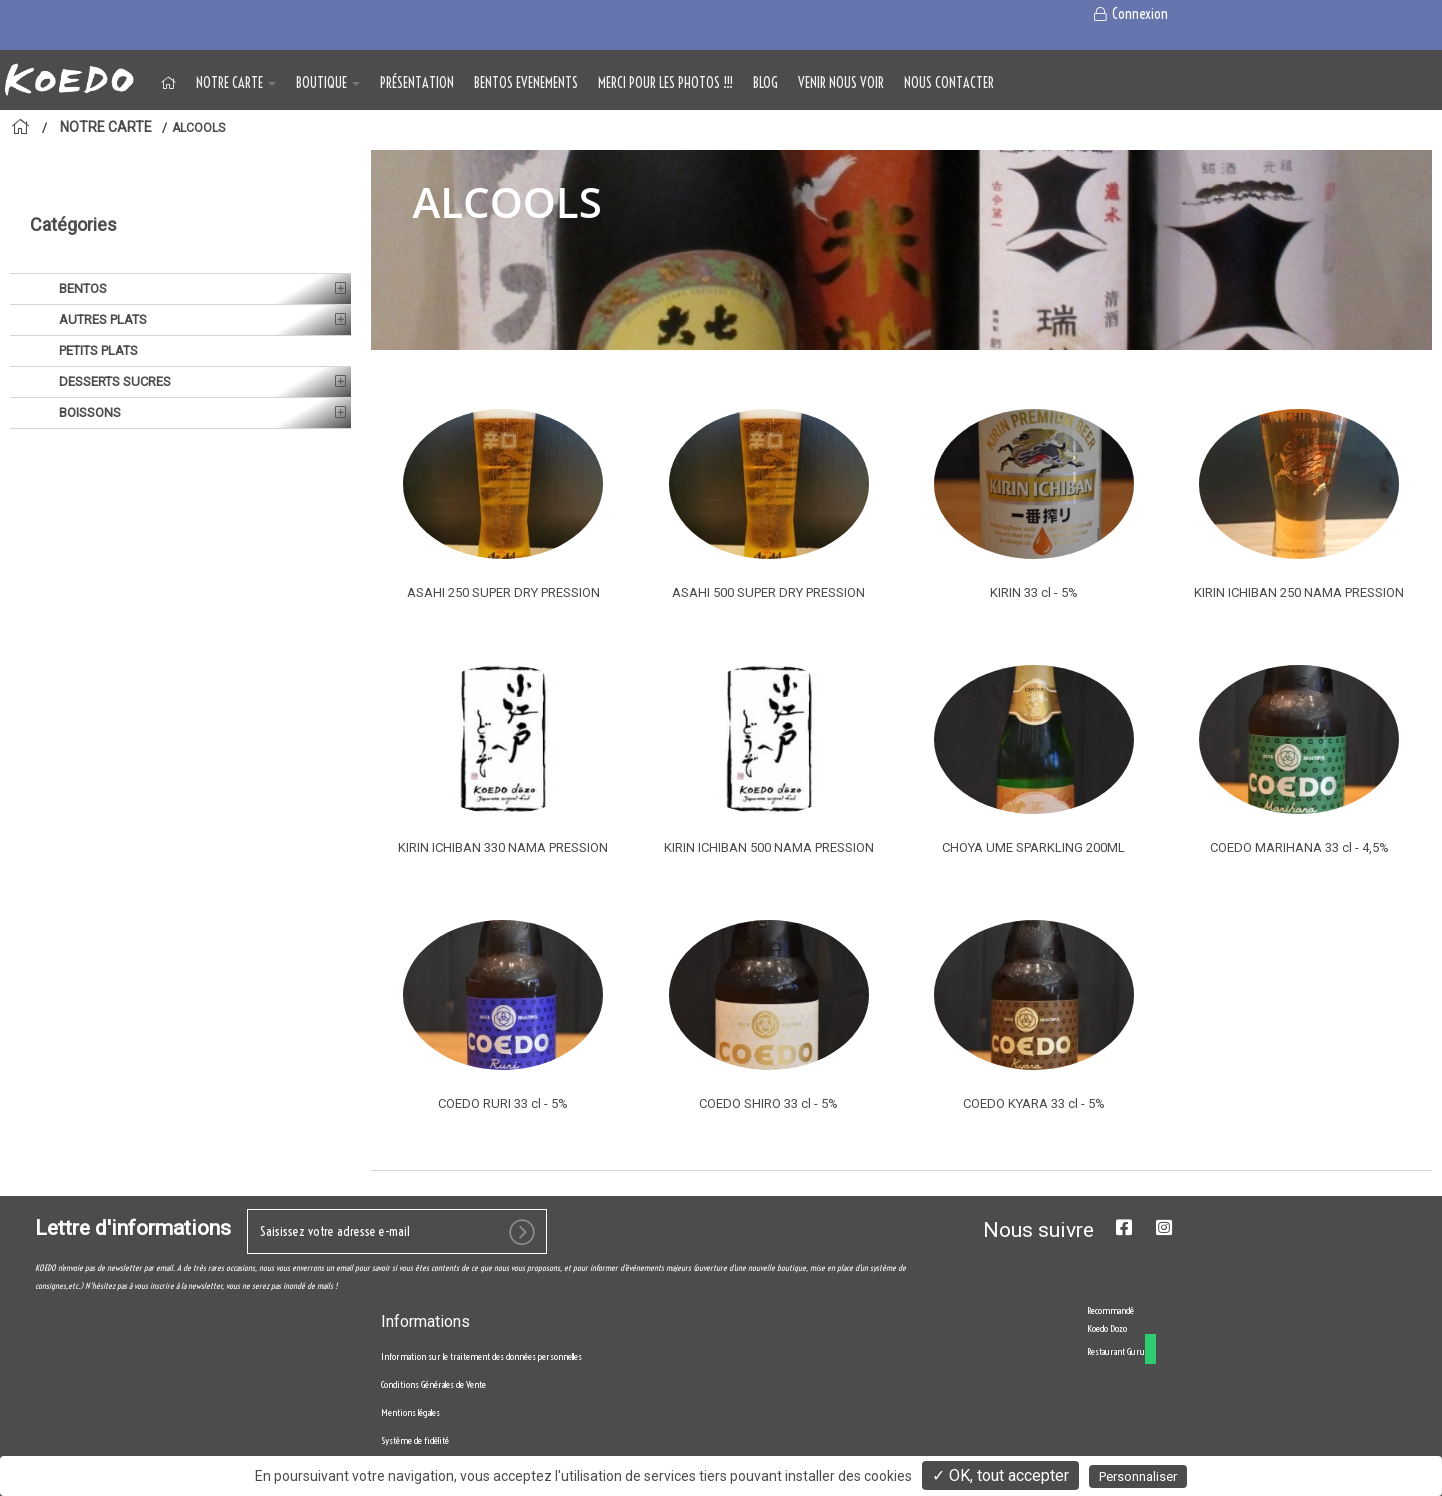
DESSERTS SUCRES (113, 331)
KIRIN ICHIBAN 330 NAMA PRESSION (503, 847)
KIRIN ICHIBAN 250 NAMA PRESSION (1299, 592)
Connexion (1130, 14)
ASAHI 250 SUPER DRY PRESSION (503, 592)
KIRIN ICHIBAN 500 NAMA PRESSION (769, 847)
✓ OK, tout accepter (1000, 1475)
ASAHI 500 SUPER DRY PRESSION (768, 592)
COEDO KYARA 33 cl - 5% (1034, 1103)
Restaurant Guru (1116, 1393)
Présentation (417, 83)
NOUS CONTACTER (949, 83)
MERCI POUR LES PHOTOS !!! (665, 83)
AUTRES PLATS (101, 269)
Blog (765, 83)
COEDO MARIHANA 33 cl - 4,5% (1299, 847)
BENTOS (81, 238)
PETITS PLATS (97, 300)
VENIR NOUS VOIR (841, 83)
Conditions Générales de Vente (433, 1426)
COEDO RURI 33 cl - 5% (503, 1103)
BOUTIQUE (328, 83)
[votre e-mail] (397, 1273)
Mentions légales (410, 1454)
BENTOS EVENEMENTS (526, 83)
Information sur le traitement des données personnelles (481, 1398)
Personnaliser (1138, 1476)
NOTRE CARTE (236, 83)
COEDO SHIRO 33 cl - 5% (768, 1103)
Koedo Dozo (1107, 1370)
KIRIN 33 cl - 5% (1034, 592)
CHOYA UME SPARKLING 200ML (1033, 847)
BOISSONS (88, 362)
